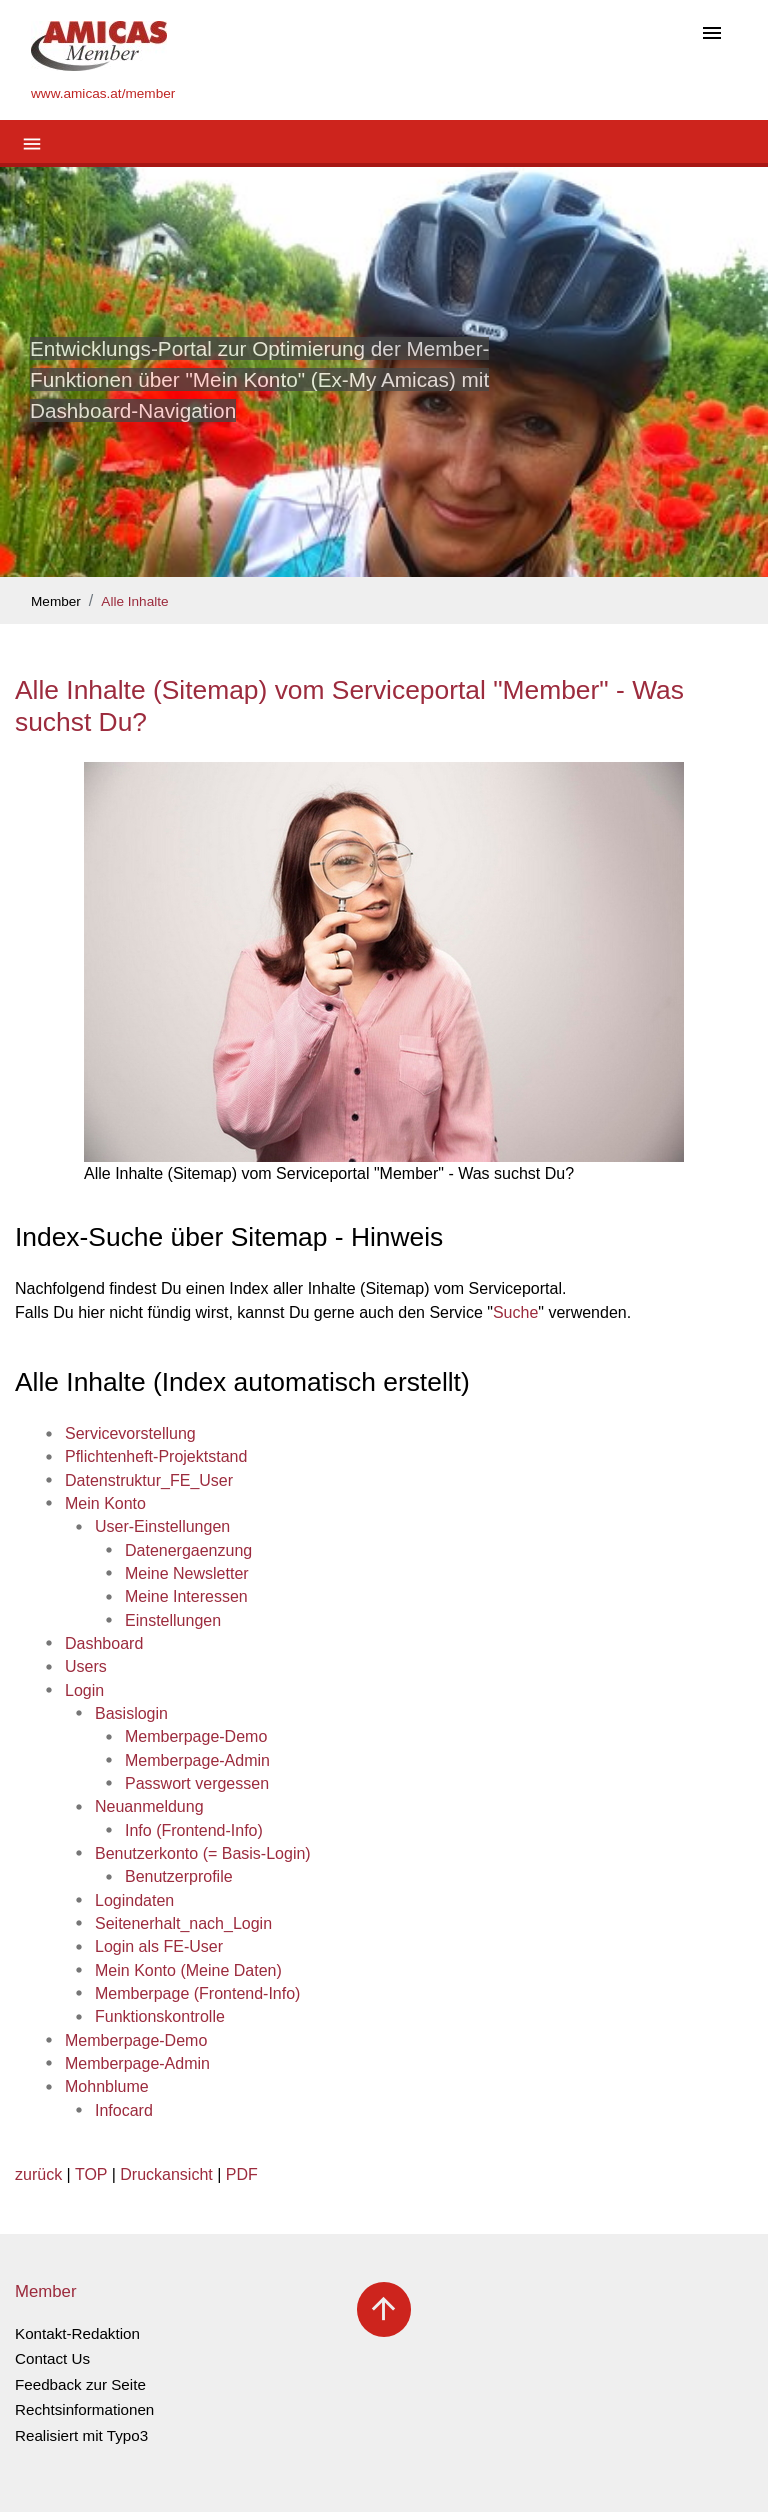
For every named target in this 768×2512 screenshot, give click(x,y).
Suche (515, 1312)
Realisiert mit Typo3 (81, 2435)
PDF (242, 2174)
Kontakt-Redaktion (77, 2333)
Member (56, 601)
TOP (91, 2174)
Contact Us (52, 2358)
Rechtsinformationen (84, 2409)
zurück (38, 2174)
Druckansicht (166, 2174)
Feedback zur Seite (80, 2384)
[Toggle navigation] (712, 34)
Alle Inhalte (134, 601)
